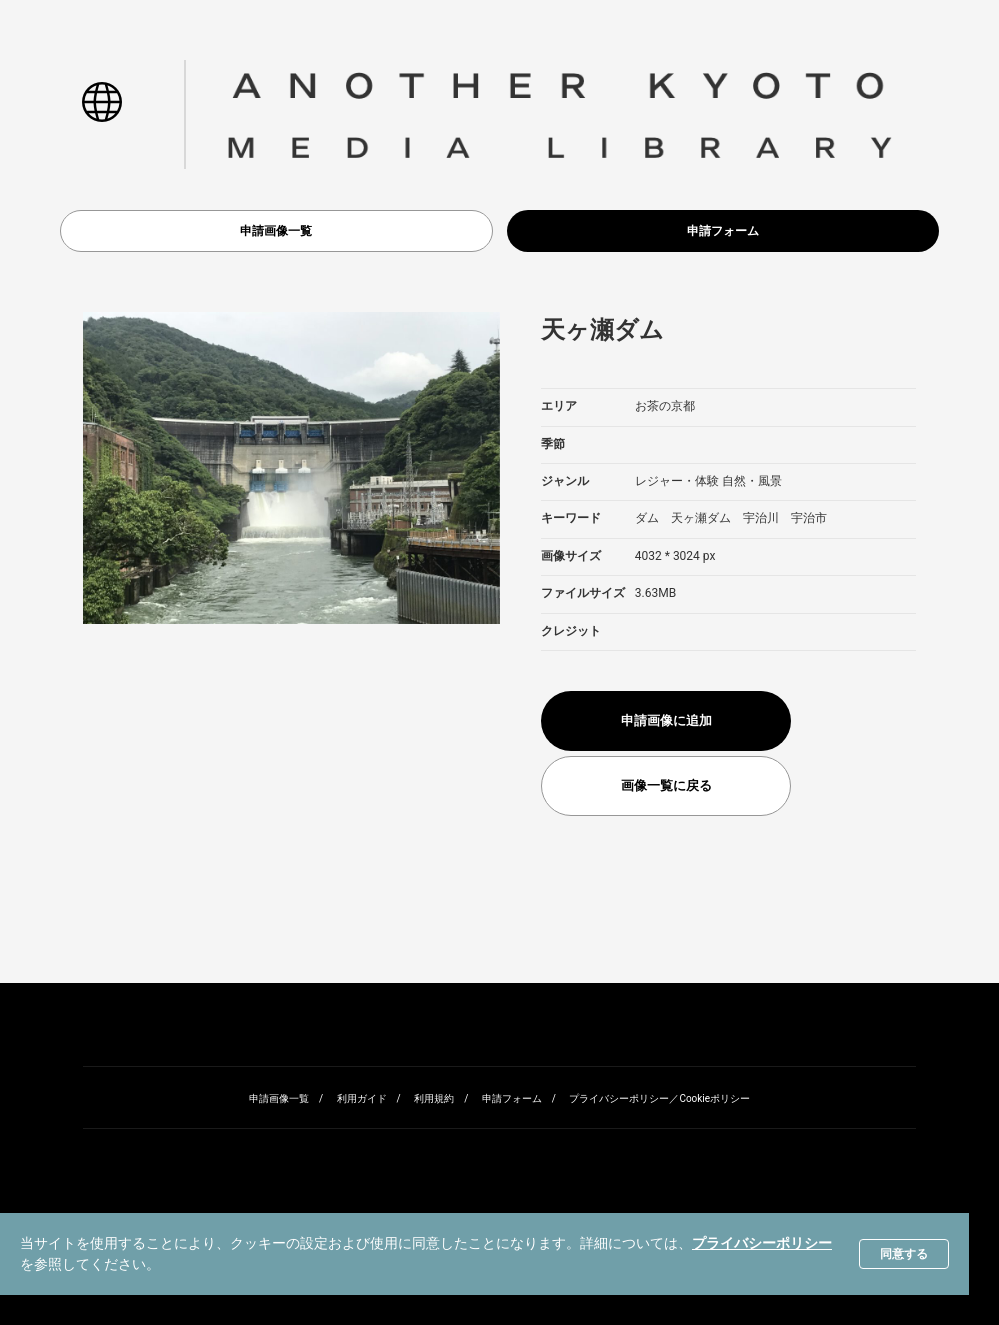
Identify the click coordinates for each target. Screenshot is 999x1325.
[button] (101, 114)
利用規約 (434, 1098)
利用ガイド (362, 1098)
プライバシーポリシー (762, 1243)
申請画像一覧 (276, 231)
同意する (904, 1254)
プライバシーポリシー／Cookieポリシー (659, 1098)
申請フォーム (723, 231)
